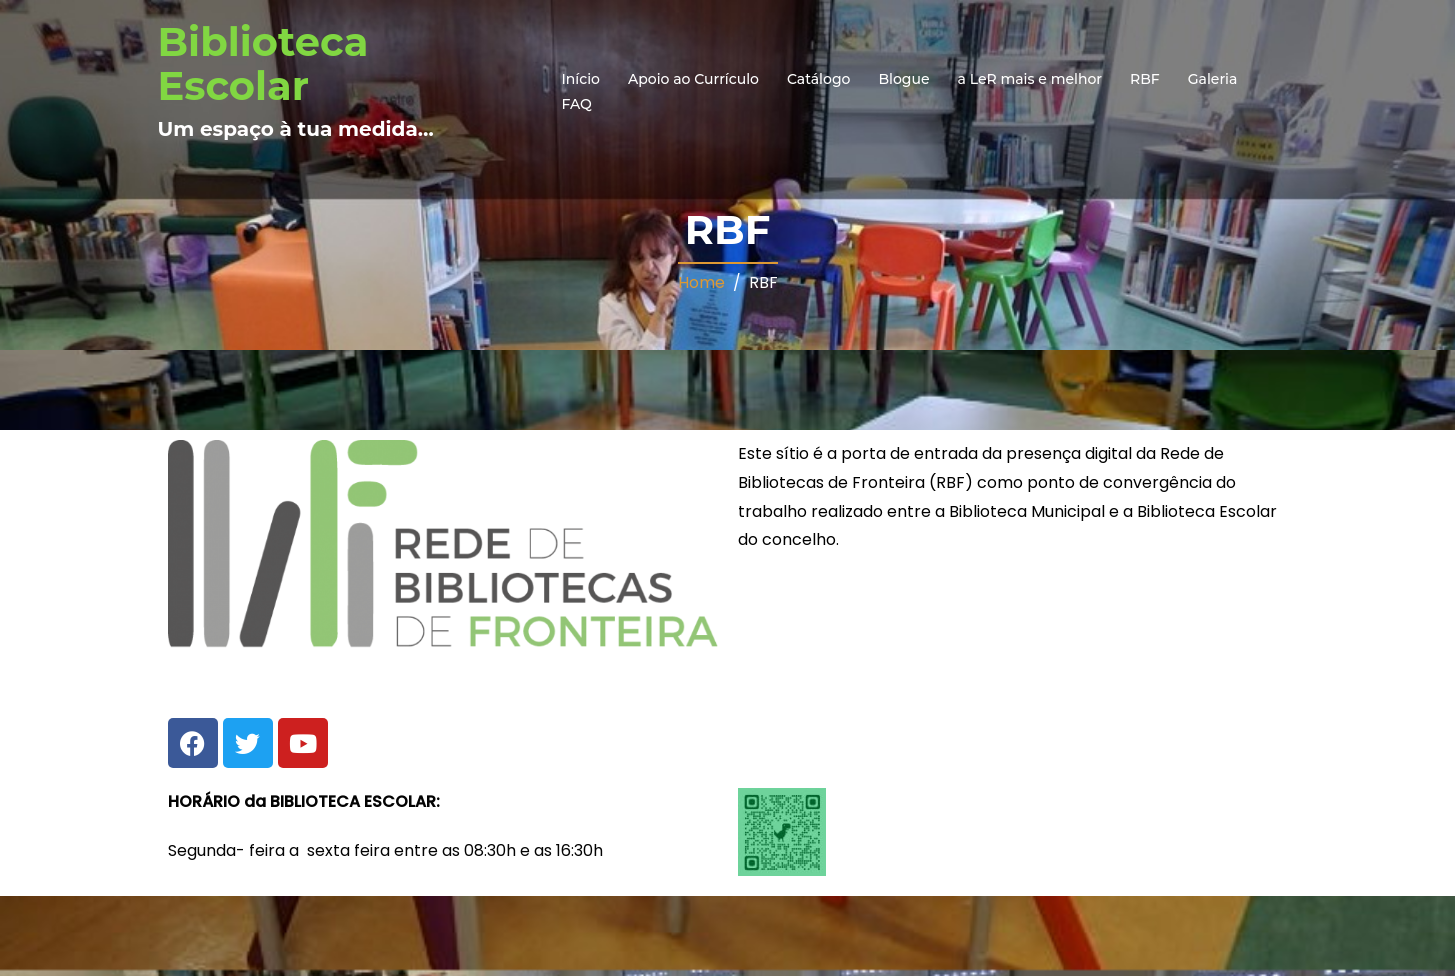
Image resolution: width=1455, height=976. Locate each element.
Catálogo (819, 79)
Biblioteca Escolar (263, 63)
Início (581, 79)
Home (701, 282)
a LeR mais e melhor (1030, 79)
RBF (1145, 79)
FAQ (577, 104)
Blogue (903, 79)
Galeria (1213, 79)
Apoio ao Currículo (693, 79)
